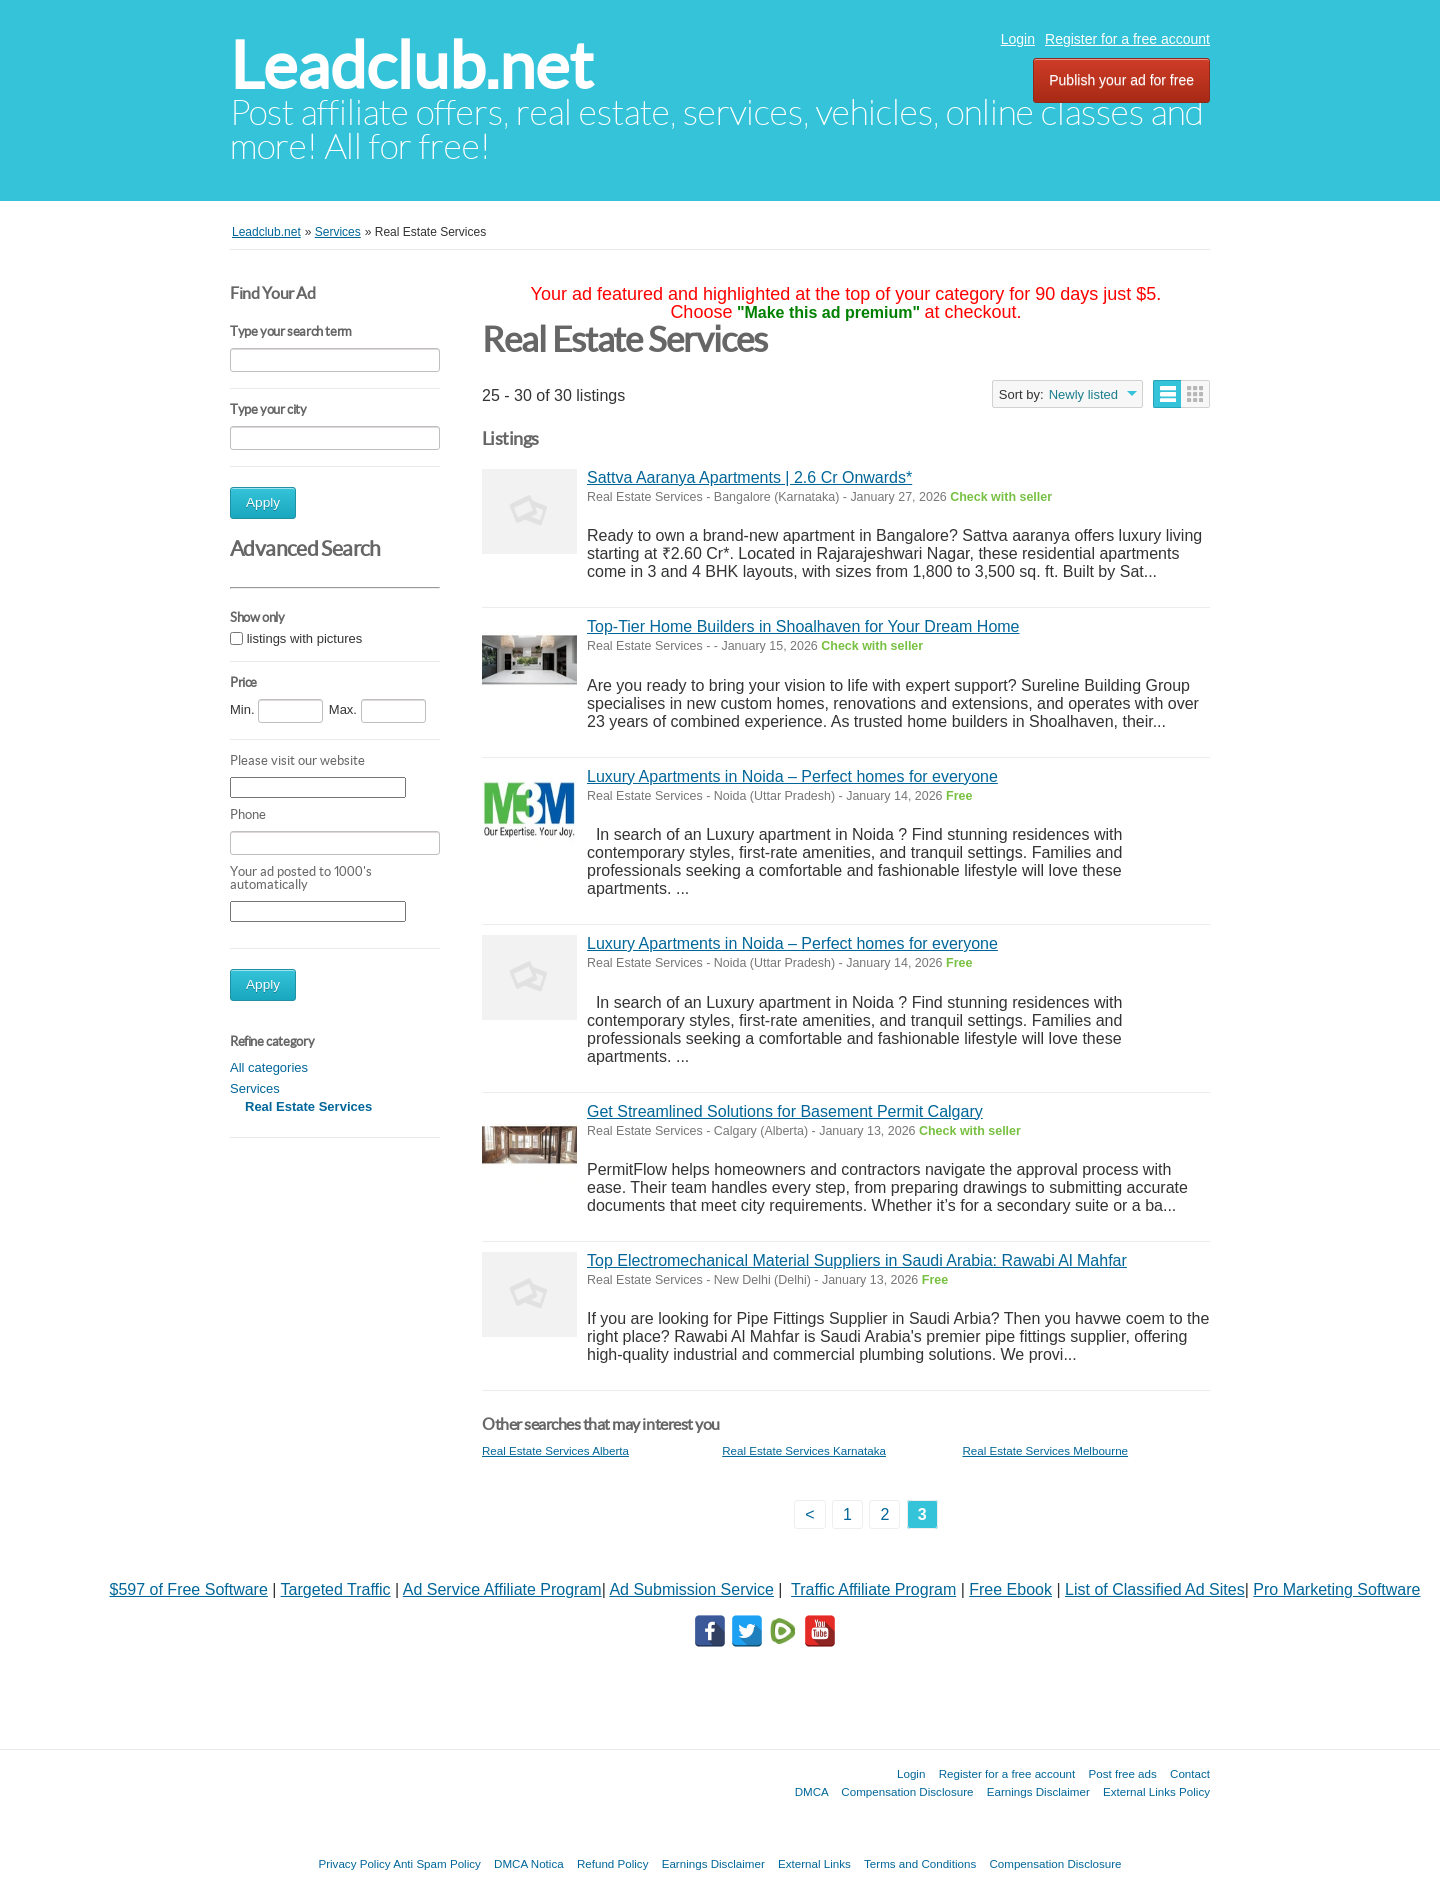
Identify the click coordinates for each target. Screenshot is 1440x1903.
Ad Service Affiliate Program (502, 1589)
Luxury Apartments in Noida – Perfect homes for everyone (792, 776)
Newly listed (1083, 394)
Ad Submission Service (691, 1589)
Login (1018, 39)
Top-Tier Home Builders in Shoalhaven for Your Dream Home (803, 626)
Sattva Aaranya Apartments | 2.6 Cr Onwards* (749, 477)
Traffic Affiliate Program (873, 1589)
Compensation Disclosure (907, 1791)
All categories (269, 1067)
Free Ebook (1010, 1589)
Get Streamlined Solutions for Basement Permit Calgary (785, 1111)
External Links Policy (1156, 1791)
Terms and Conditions (920, 1863)
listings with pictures (305, 638)
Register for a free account (1127, 39)
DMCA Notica (529, 1863)
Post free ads (1122, 1773)
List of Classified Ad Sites (1155, 1589)
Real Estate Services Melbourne (1045, 1450)
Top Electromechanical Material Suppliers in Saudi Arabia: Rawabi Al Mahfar (857, 1260)
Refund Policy (613, 1863)
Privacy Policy (354, 1863)
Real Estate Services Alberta (555, 1450)
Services (255, 1088)
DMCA (812, 1791)
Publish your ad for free (1121, 80)
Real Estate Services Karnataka (804, 1450)
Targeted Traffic (336, 1589)
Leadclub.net (411, 65)
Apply (263, 502)
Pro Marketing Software (1336, 1589)
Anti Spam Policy (437, 1863)
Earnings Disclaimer (1038, 1791)
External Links (814, 1863)
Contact (1190, 1773)
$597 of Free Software (189, 1589)
